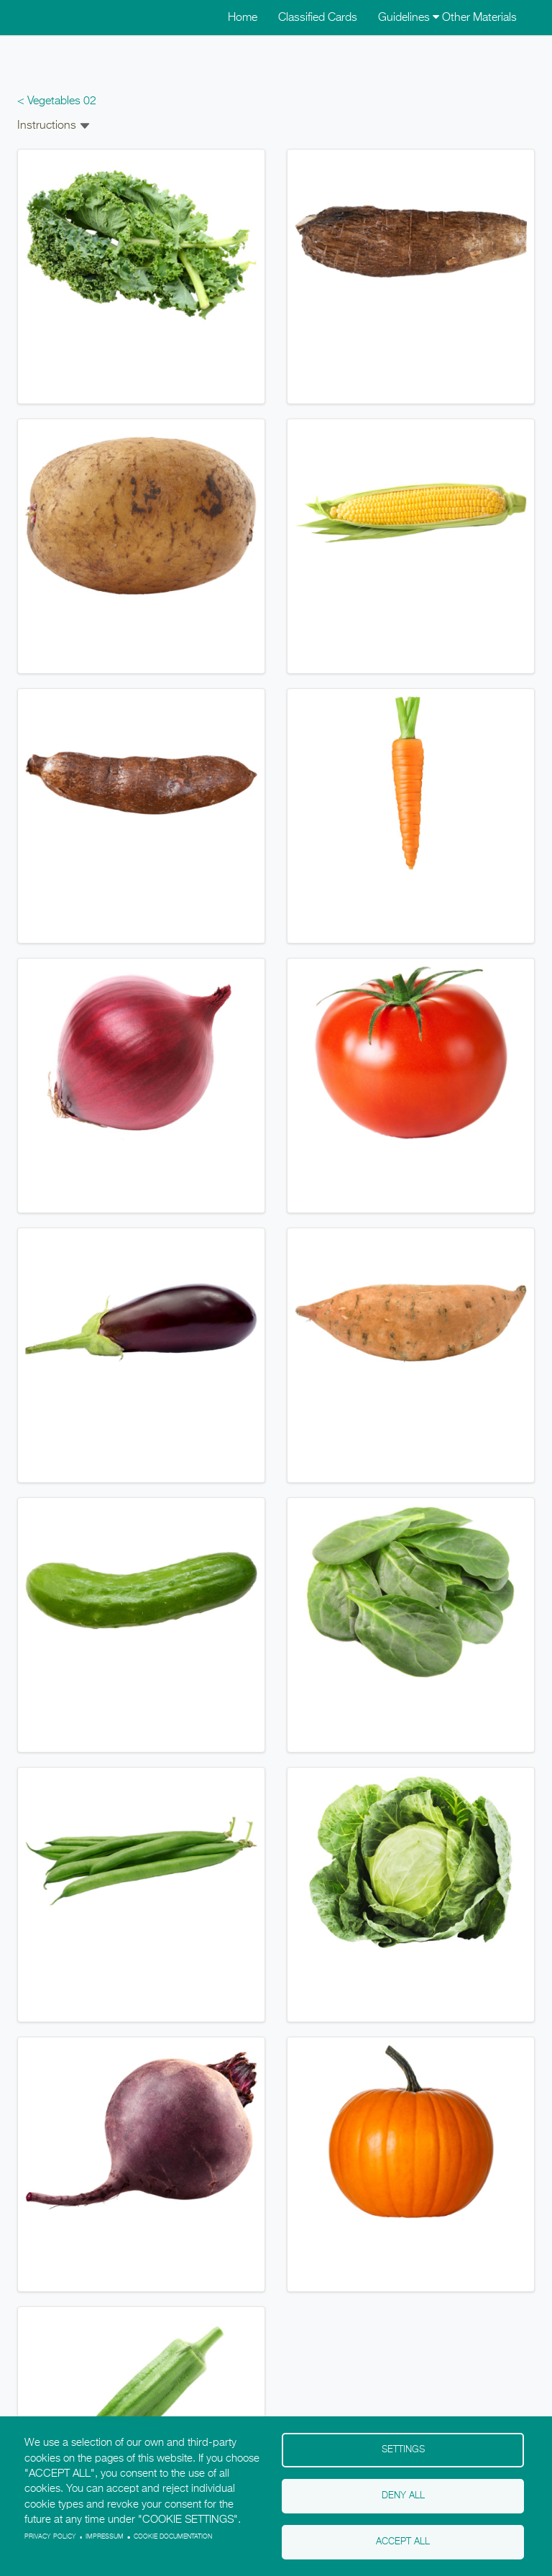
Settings (403, 2449)
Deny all (403, 2495)
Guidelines (408, 18)
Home (242, 18)
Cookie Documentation (173, 2537)
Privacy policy (50, 2537)
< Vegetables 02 (56, 101)
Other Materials (479, 18)
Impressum (105, 2537)
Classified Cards (317, 18)
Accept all (403, 2542)
